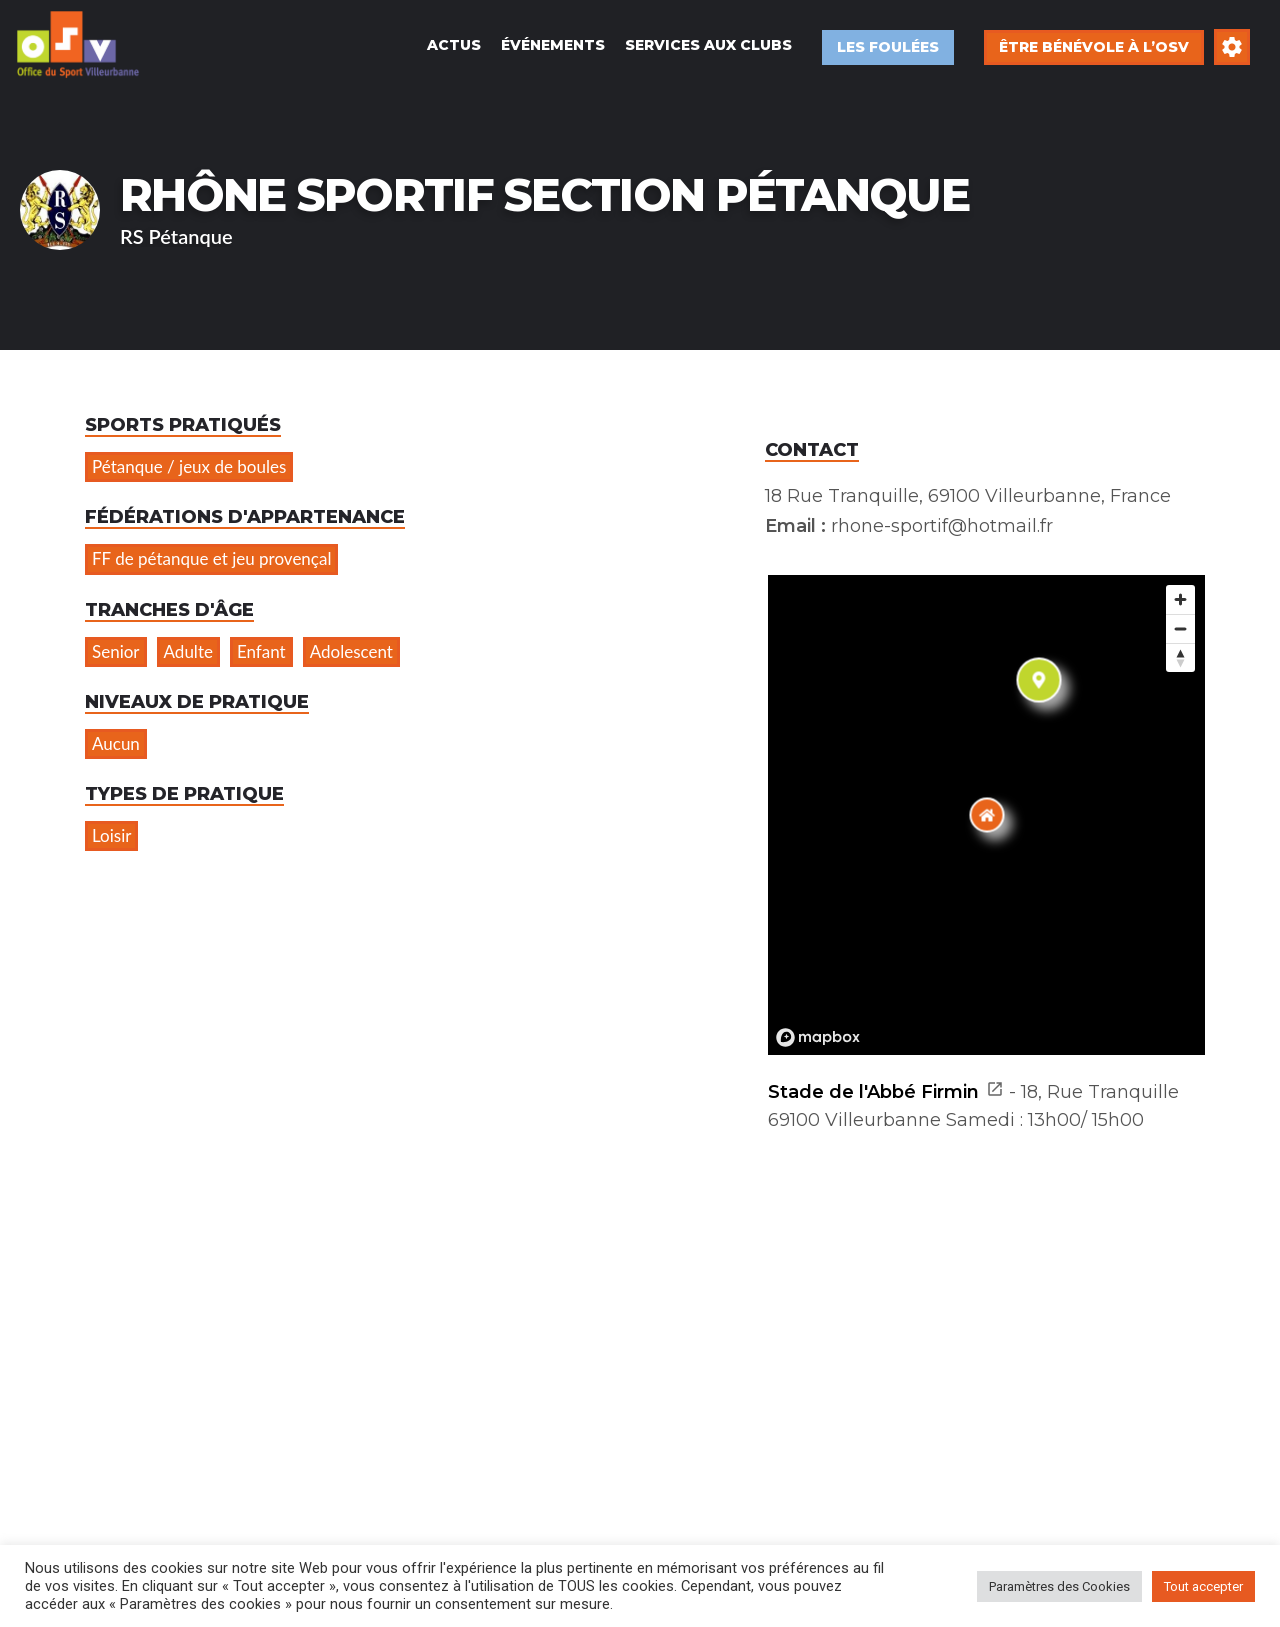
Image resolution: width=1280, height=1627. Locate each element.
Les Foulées (888, 47)
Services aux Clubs (708, 45)
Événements (553, 45)
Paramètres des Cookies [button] (1059, 1586)
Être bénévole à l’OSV (1094, 47)
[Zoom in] (1180, 599)
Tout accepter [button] (1203, 1586)
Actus (454, 45)
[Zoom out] (1180, 628)
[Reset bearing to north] (1180, 657)
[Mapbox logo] (818, 1037)
